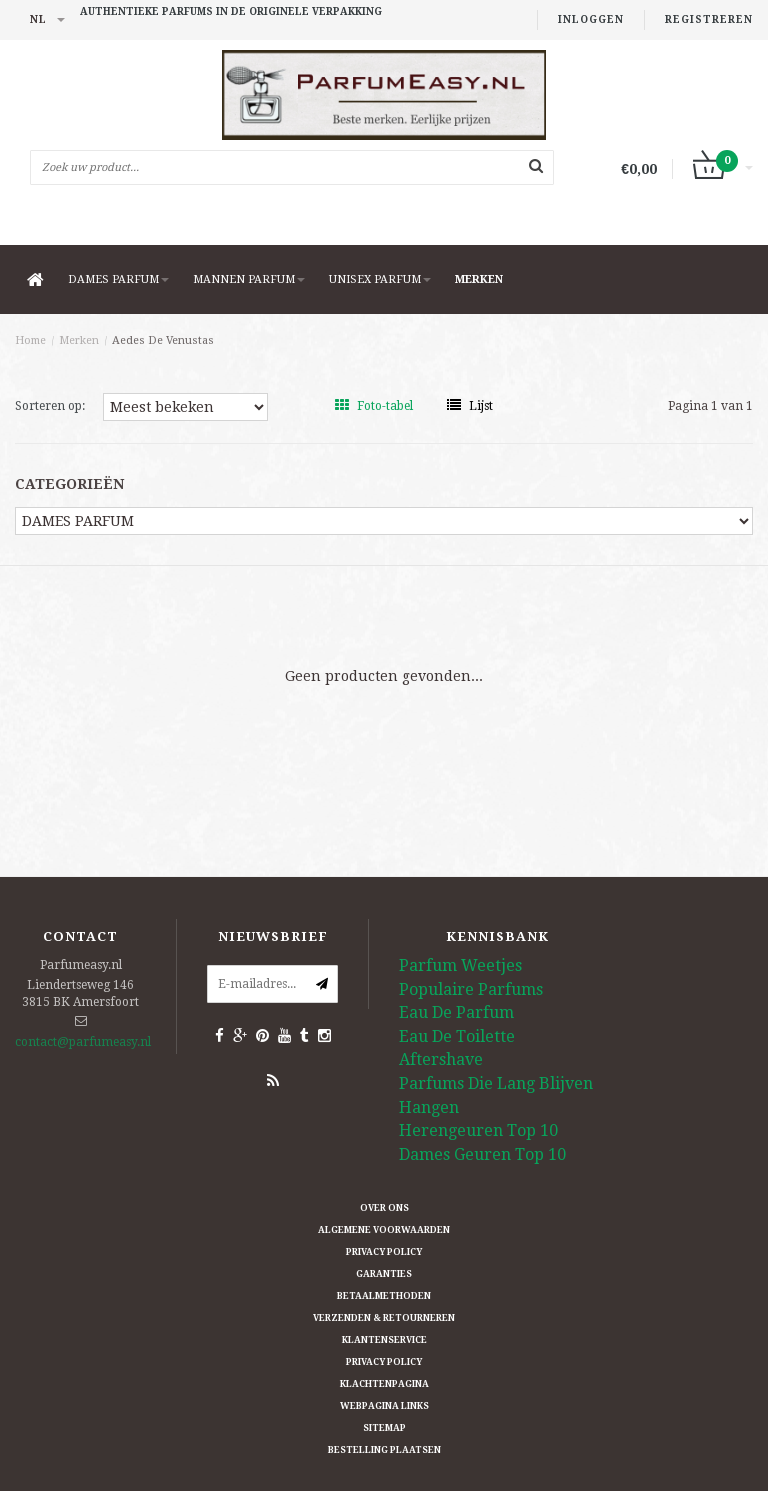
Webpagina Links (384, 1406)
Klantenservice (384, 1340)
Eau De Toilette (457, 1036)
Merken (479, 279)
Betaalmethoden (384, 1296)
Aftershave (441, 1059)
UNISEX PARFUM (380, 279)
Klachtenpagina (384, 1384)
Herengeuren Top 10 (478, 1130)
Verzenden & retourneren (384, 1318)
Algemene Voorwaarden (384, 1230)
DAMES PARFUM (118, 279)
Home (30, 340)
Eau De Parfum (456, 1012)
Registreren (709, 19)
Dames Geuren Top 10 (482, 1154)
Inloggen (591, 19)
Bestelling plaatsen (384, 1450)
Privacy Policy (384, 1252)
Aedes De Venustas (163, 340)
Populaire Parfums (471, 989)
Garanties (384, 1274)
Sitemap (384, 1428)
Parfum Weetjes (460, 965)
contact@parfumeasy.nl (83, 1042)
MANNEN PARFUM (249, 279)
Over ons (384, 1208)
